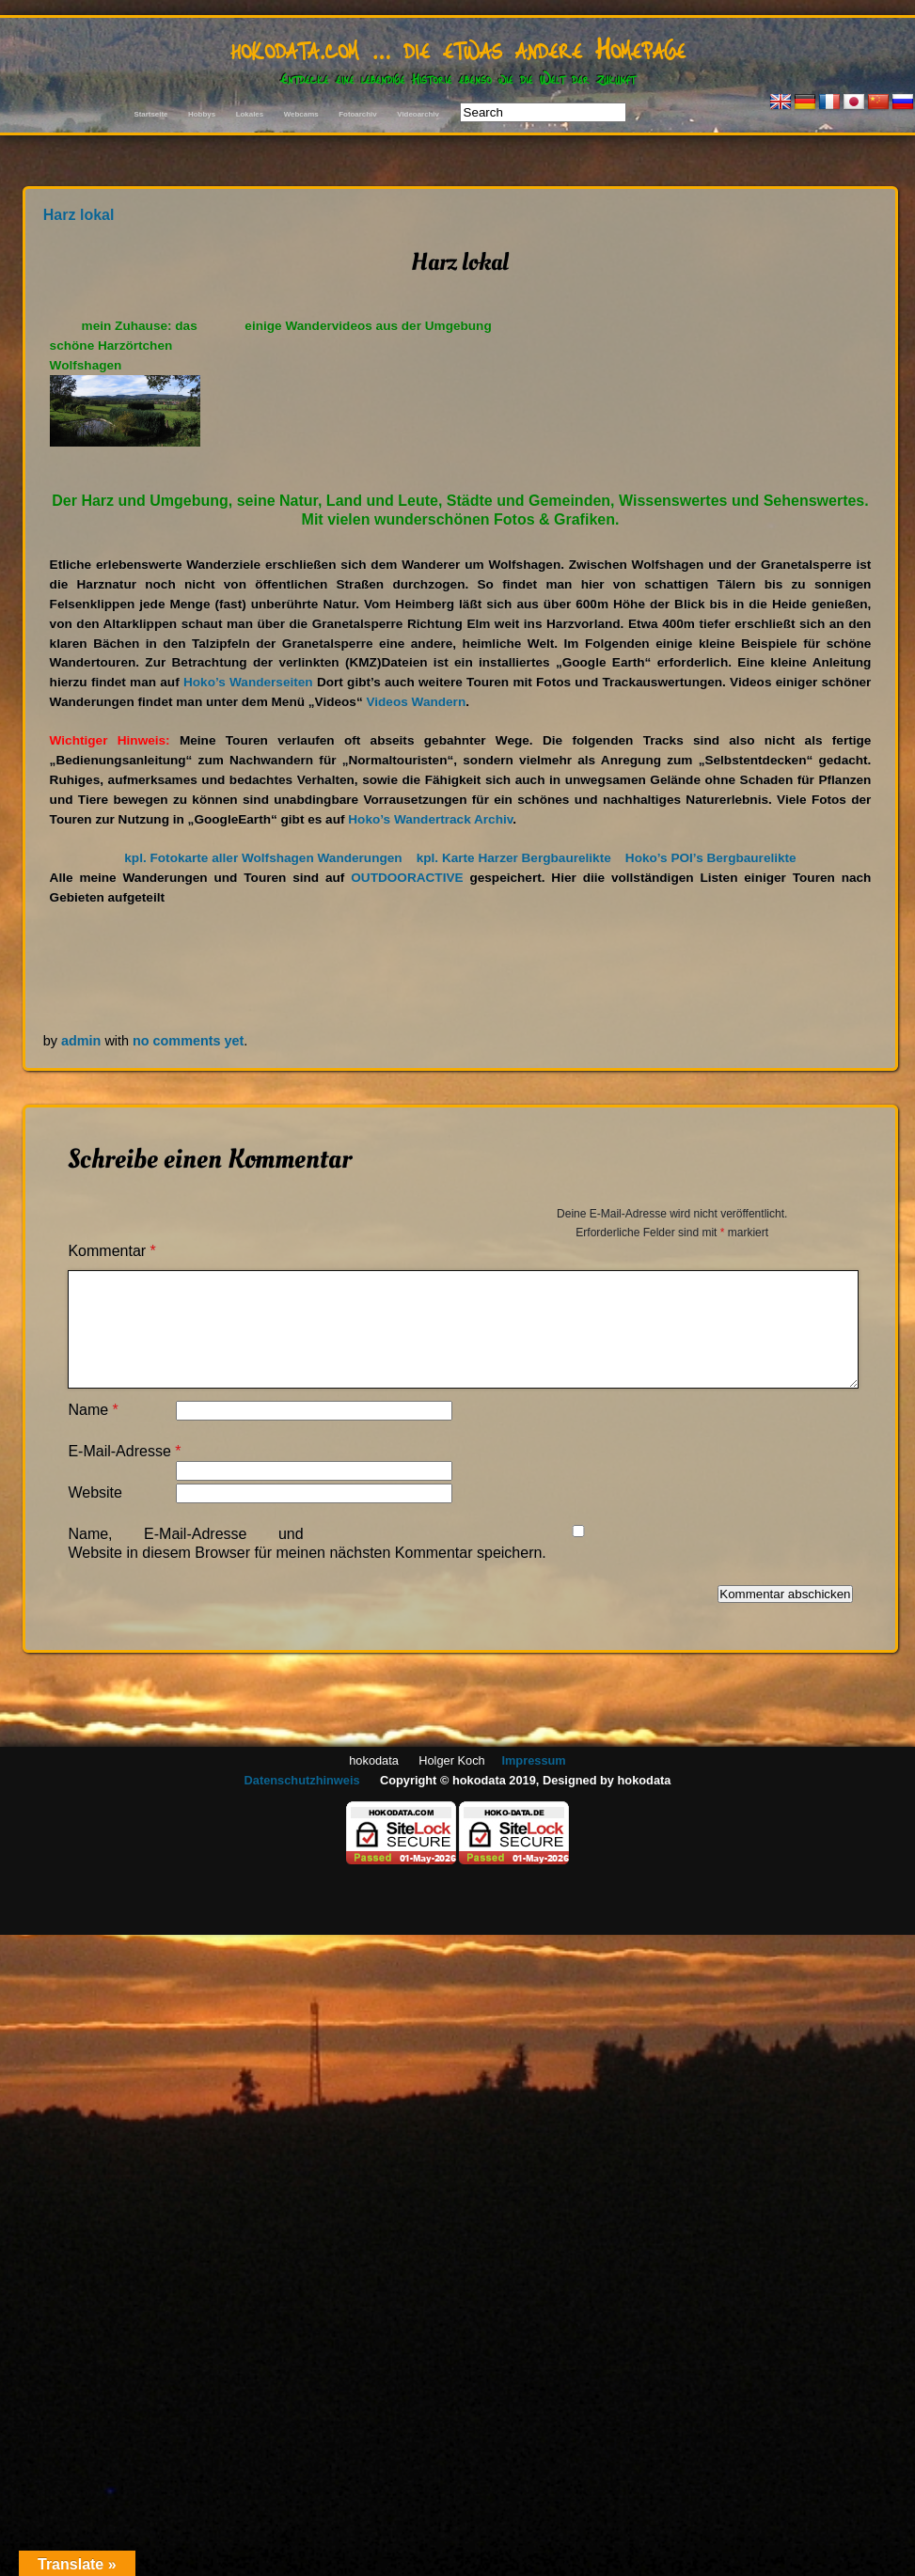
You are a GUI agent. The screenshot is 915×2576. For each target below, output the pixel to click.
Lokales (249, 114)
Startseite (150, 114)
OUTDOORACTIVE (407, 878)
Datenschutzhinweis (302, 1780)
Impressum (533, 1760)
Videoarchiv (418, 114)
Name (93, 1410)
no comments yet (188, 1040)
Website (95, 1492)
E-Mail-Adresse (124, 1451)
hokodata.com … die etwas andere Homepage (458, 47)
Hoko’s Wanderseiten (248, 682)
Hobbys (201, 114)
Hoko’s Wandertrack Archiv (430, 819)
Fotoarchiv (357, 114)
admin (81, 1040)
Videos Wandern (415, 702)
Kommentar (111, 1251)
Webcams (301, 114)
